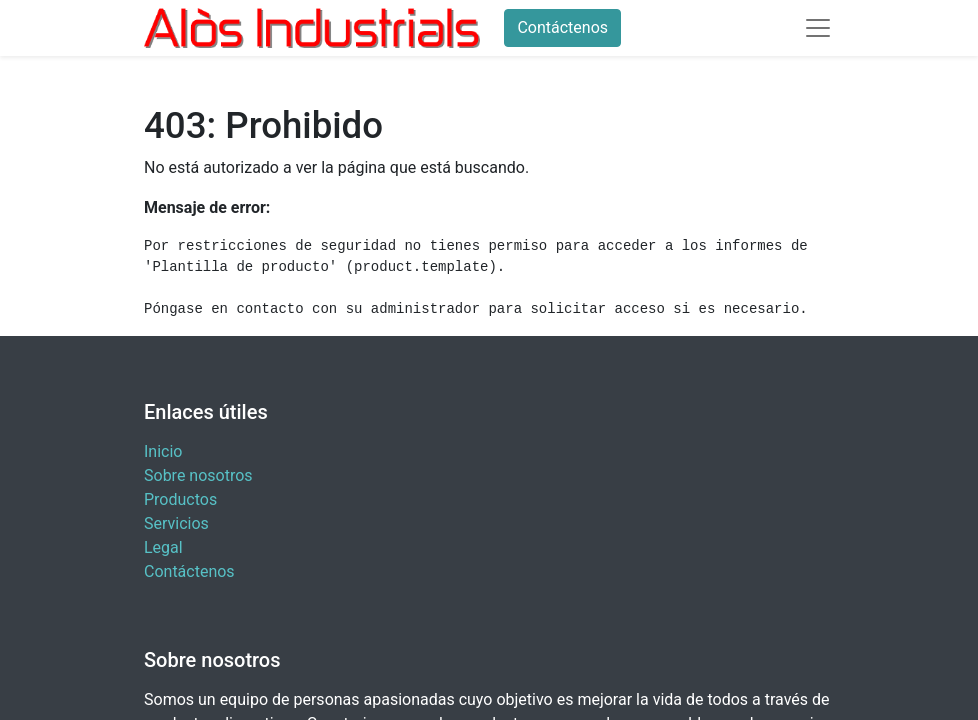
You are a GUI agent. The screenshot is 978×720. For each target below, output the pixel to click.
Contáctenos (562, 27)
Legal (163, 547)
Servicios (176, 523)
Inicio (163, 451)
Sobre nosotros (198, 475)
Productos (180, 499)
